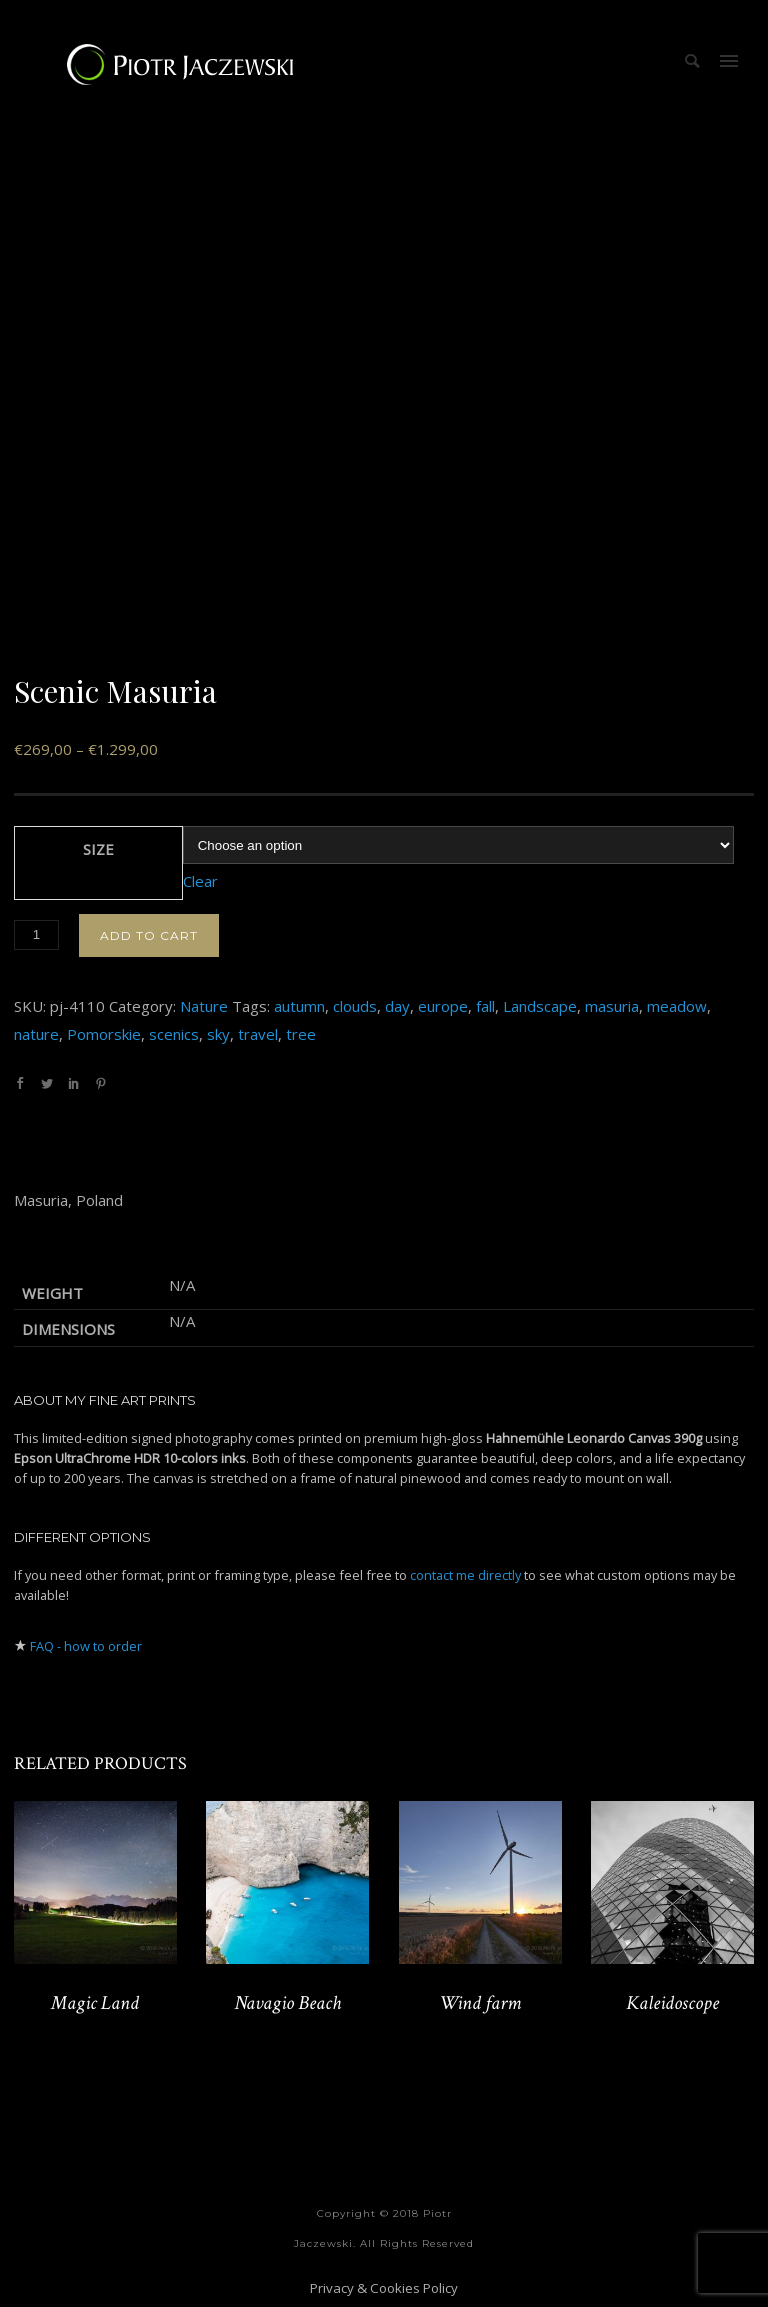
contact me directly (465, 1575)
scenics (174, 1034)
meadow (677, 1006)
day (397, 1006)
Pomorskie (104, 1034)
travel (258, 1034)
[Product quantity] (36, 935)
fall (485, 1006)
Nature (204, 1006)
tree (301, 1034)
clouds (355, 1006)
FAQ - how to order (86, 1646)
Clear (200, 881)
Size (98, 849)
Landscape (540, 1006)
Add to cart (149, 935)
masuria (612, 1006)
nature (36, 1034)
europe (443, 1006)
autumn (299, 1006)
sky (218, 1034)
